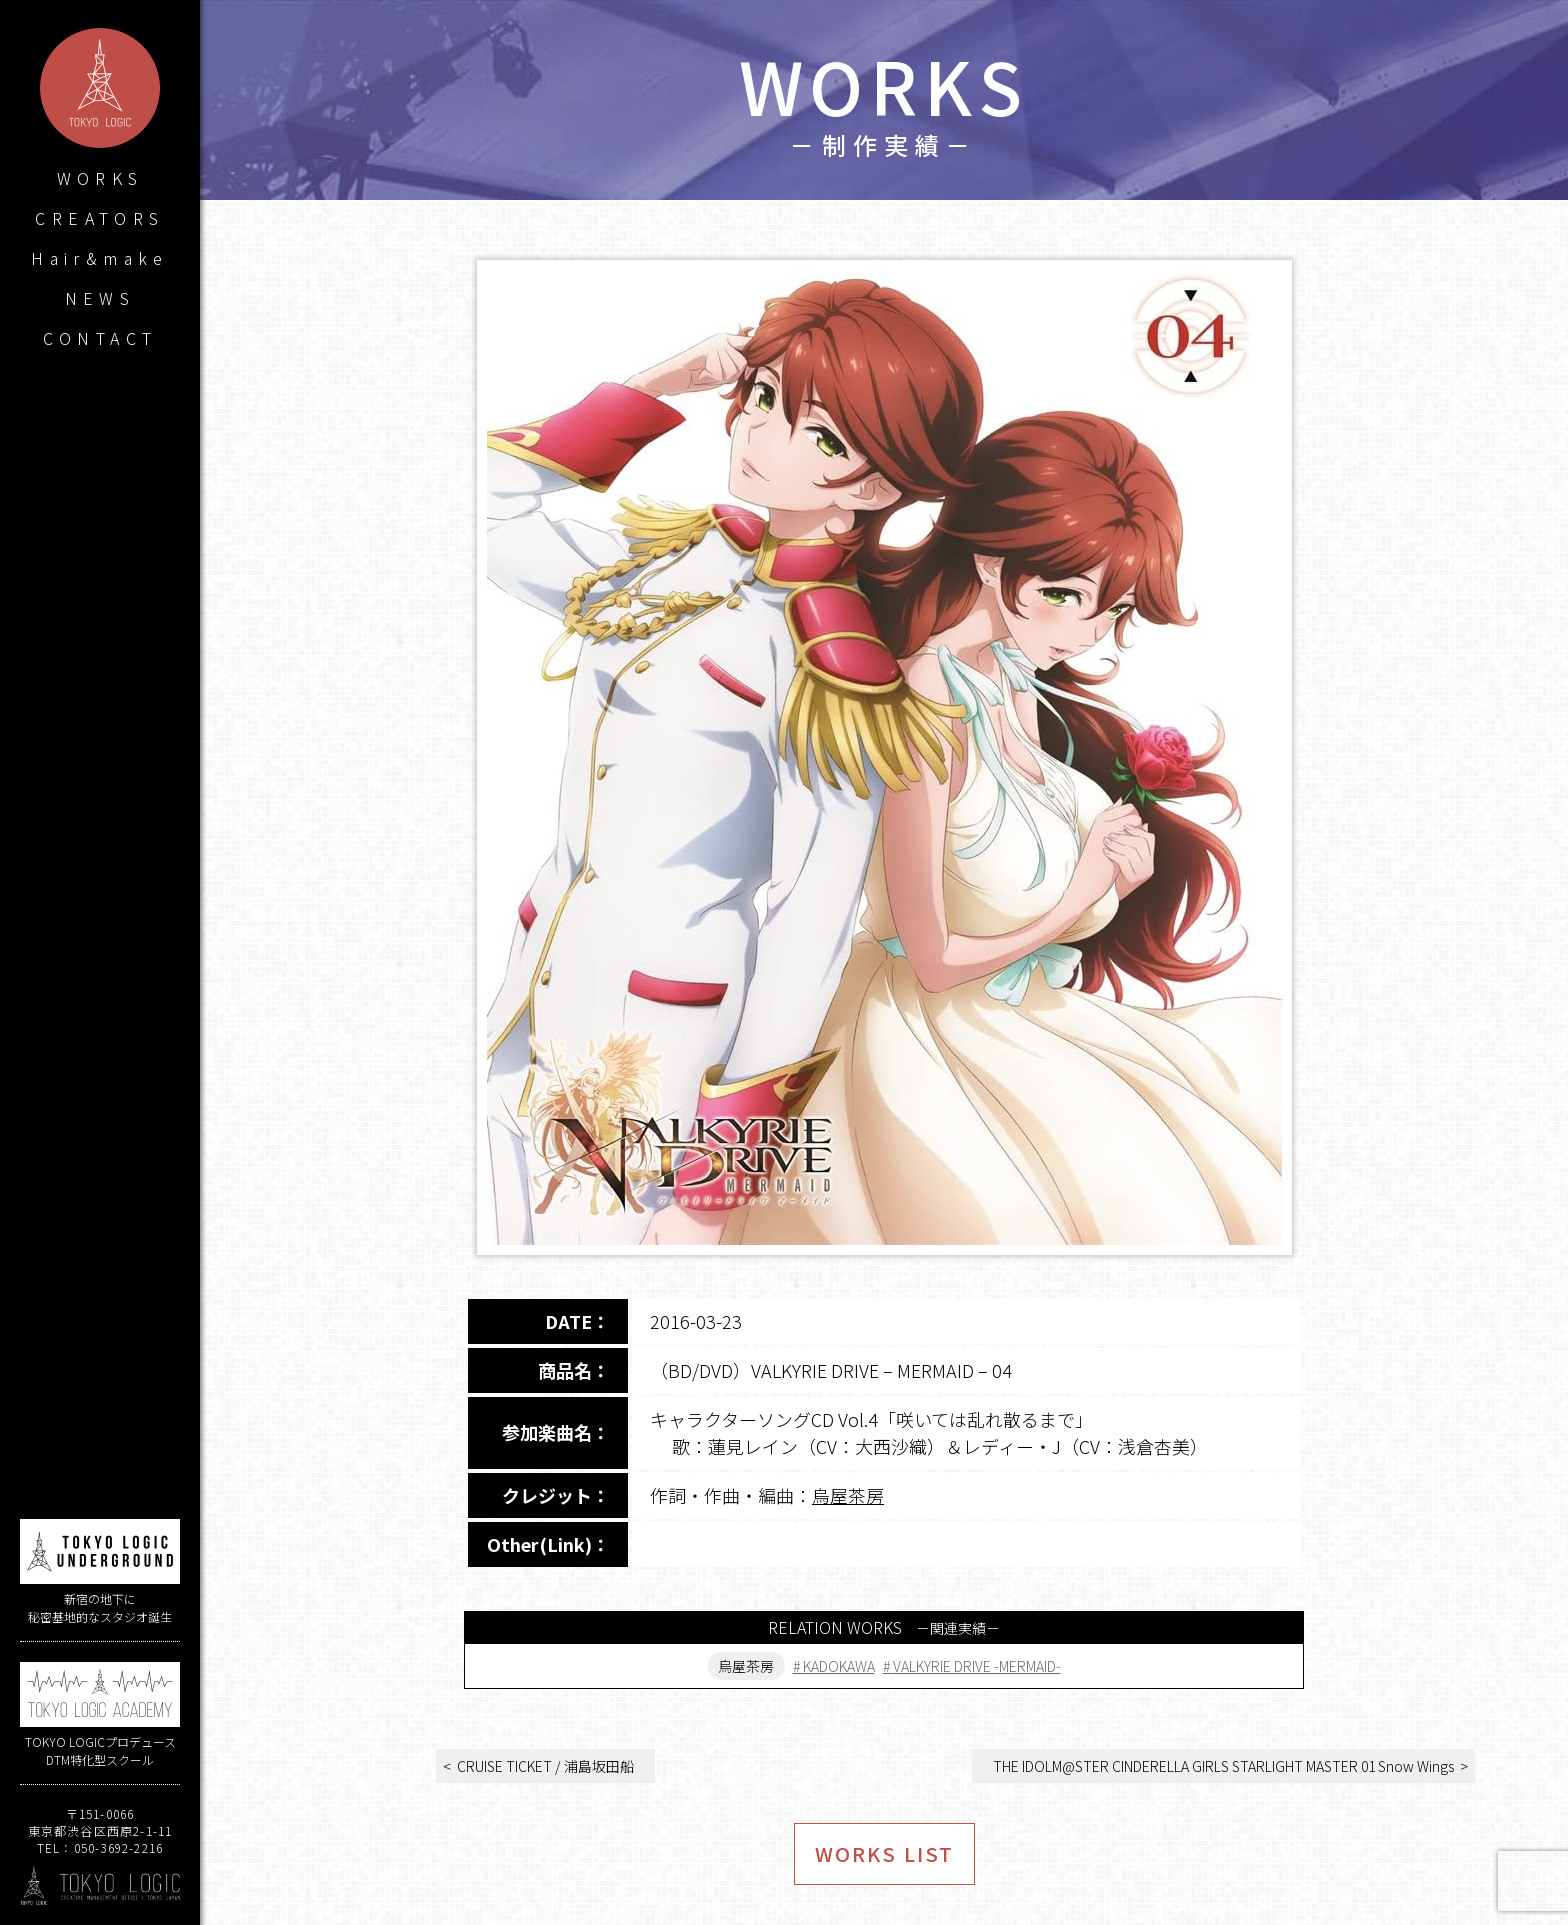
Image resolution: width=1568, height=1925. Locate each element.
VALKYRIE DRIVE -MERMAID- (977, 1666)
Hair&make (100, 258)
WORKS (100, 178)
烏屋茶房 (848, 1495)
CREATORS (99, 218)
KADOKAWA (839, 1666)
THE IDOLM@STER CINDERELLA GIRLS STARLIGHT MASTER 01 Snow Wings (1223, 1766)
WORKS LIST (884, 1853)
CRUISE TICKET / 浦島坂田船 (545, 1766)
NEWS (100, 298)
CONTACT (100, 338)
